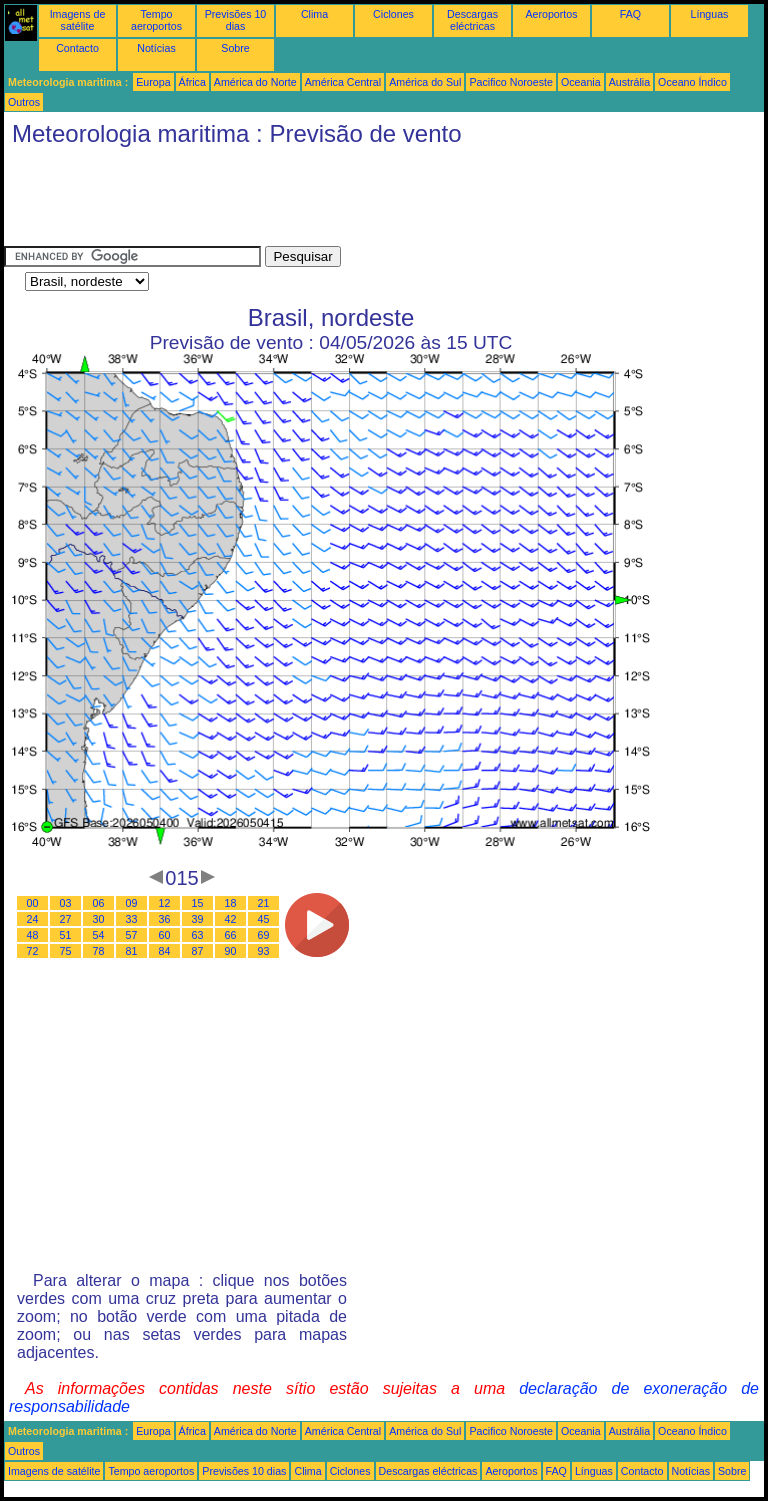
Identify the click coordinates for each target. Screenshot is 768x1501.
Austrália (629, 82)
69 (264, 935)
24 (33, 919)
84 (165, 951)
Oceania (581, 82)
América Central (343, 82)
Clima (314, 14)
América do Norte (255, 82)
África (192, 82)
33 (132, 919)
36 (165, 919)
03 (66, 903)
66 (231, 935)
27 (66, 919)
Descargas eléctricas (472, 20)
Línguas (710, 14)
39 (198, 919)
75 (66, 951)
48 (33, 935)
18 (231, 903)
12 (165, 903)
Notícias (156, 48)
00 (33, 903)
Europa (153, 82)
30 (99, 919)
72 (33, 951)
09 (132, 903)
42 (231, 919)
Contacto (77, 48)
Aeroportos (551, 14)
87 (198, 951)
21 (264, 903)
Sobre (235, 48)
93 (264, 951)
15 (198, 903)
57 (132, 935)
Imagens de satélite (78, 20)
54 (99, 935)
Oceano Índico (692, 82)
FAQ (630, 14)
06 (99, 903)
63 (198, 935)
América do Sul (425, 82)
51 (66, 935)
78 (99, 951)
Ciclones (393, 14)
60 (165, 935)
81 (132, 951)
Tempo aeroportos (156, 20)
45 (264, 919)
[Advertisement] (368, 201)
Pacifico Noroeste (511, 82)
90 (231, 951)
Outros (24, 102)
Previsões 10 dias (236, 20)
